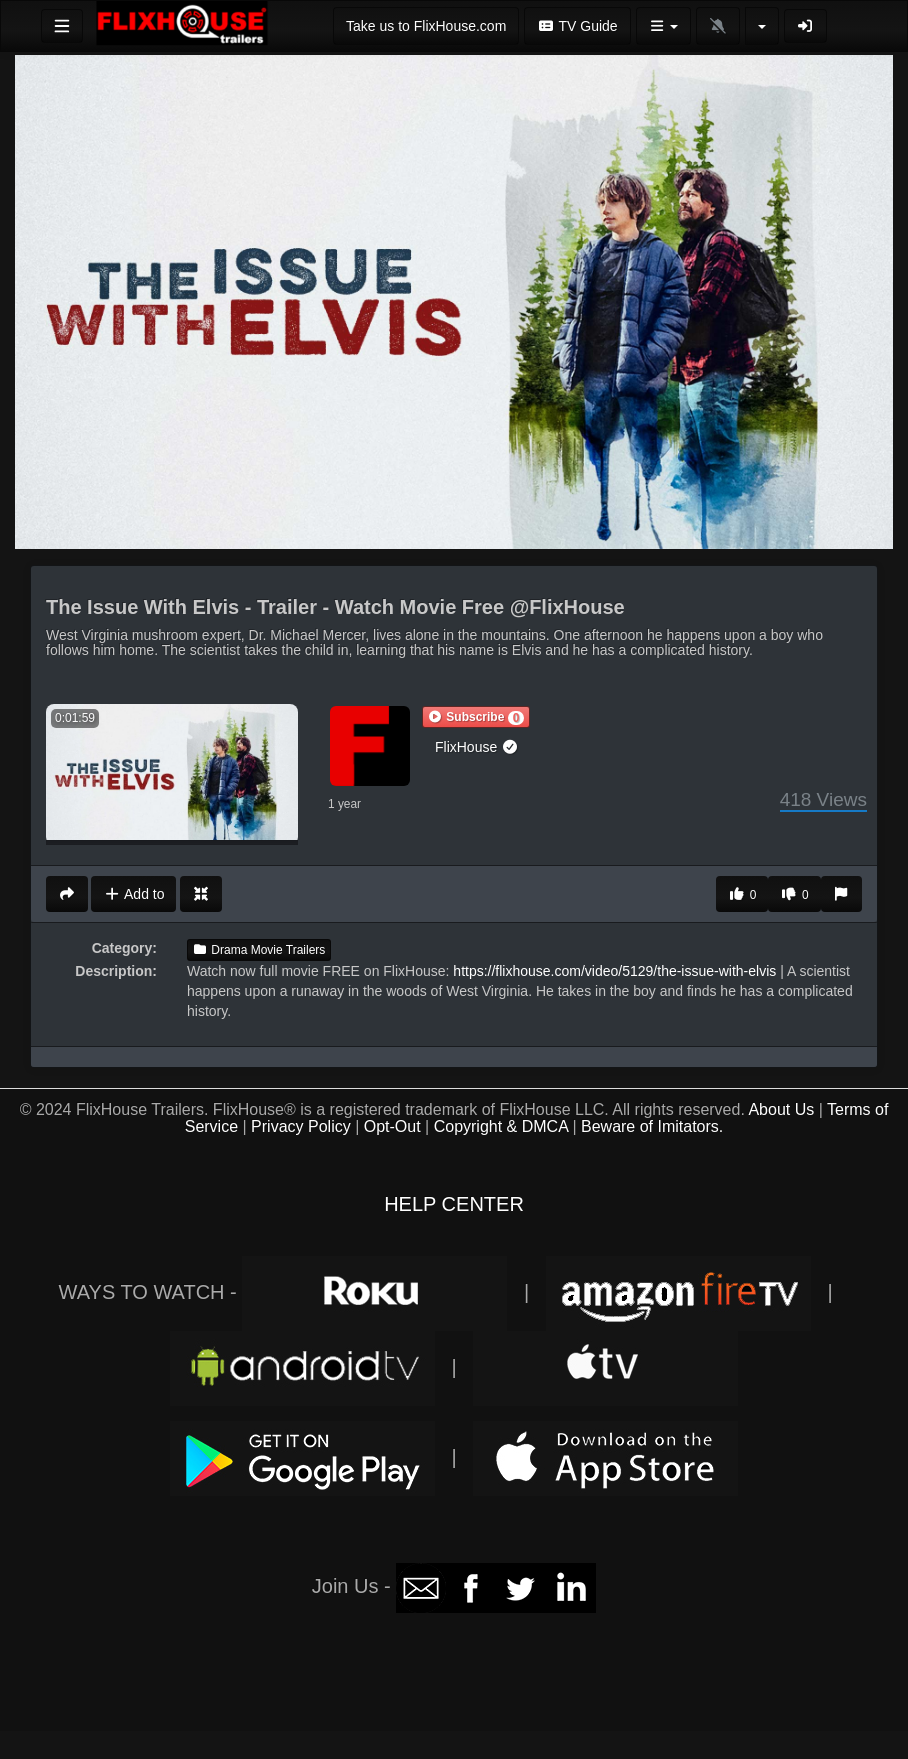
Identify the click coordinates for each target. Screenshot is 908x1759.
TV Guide (577, 26)
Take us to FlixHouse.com (426, 26)
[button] (476, 717)
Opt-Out (392, 1126)
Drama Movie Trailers (259, 950)
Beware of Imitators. (652, 1126)
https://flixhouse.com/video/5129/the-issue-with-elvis (614, 971)
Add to (133, 894)
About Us (781, 1109)
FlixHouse (477, 747)
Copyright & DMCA (501, 1126)
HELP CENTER (454, 1204)
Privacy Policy (301, 1126)
